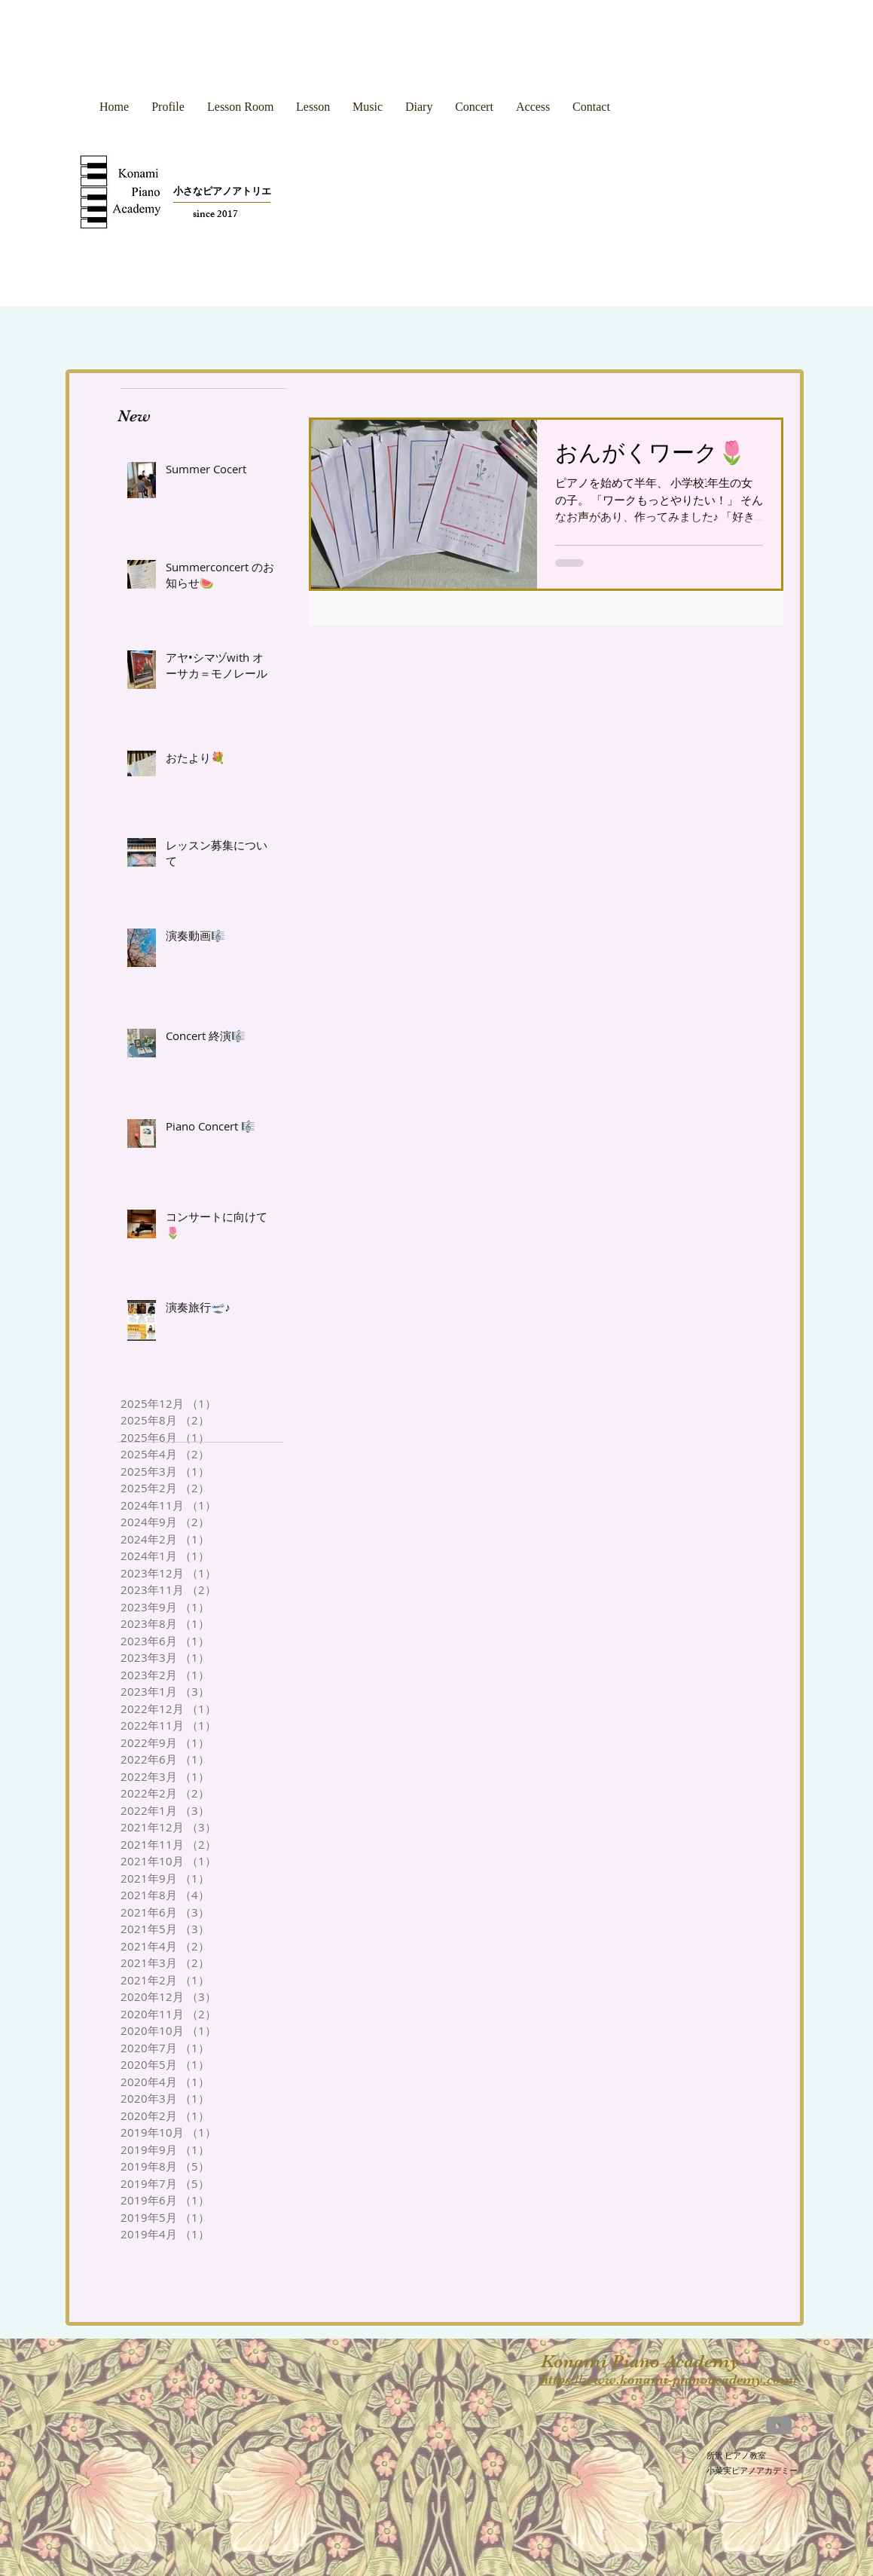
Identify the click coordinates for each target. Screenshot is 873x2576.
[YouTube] (779, 2425)
